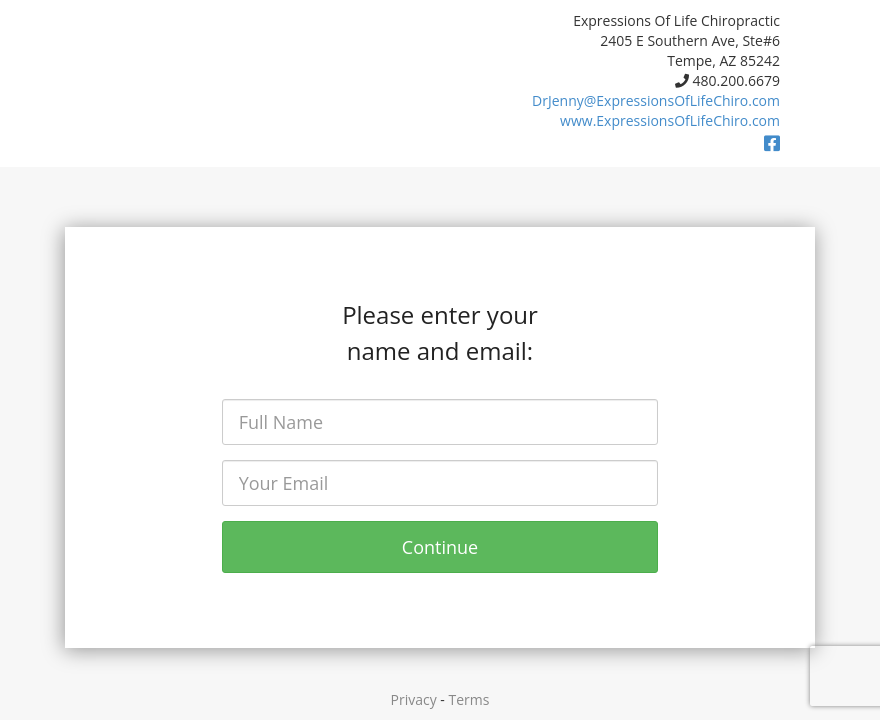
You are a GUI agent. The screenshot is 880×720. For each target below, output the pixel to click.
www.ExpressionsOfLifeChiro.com (670, 120)
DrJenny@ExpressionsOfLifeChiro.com (656, 100)
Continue (440, 547)
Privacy (414, 699)
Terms (469, 699)
